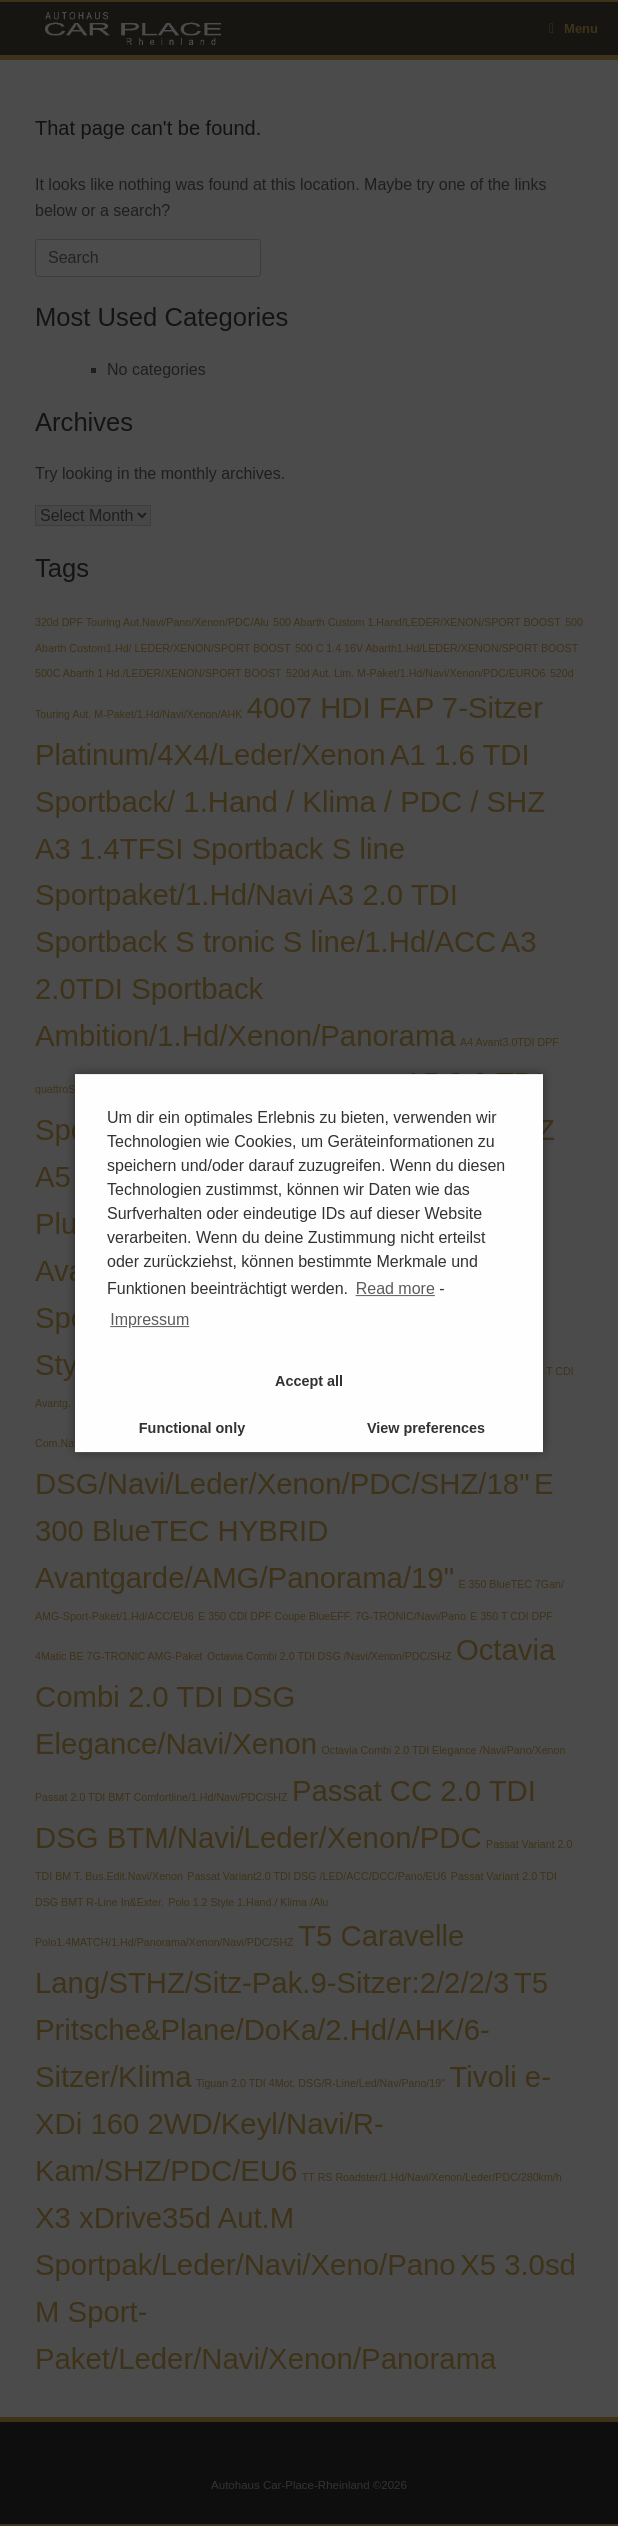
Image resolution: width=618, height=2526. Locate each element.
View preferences (426, 1428)
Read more (395, 1288)
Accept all (309, 1381)
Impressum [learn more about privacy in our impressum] (149, 1319)
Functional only (192, 1428)
